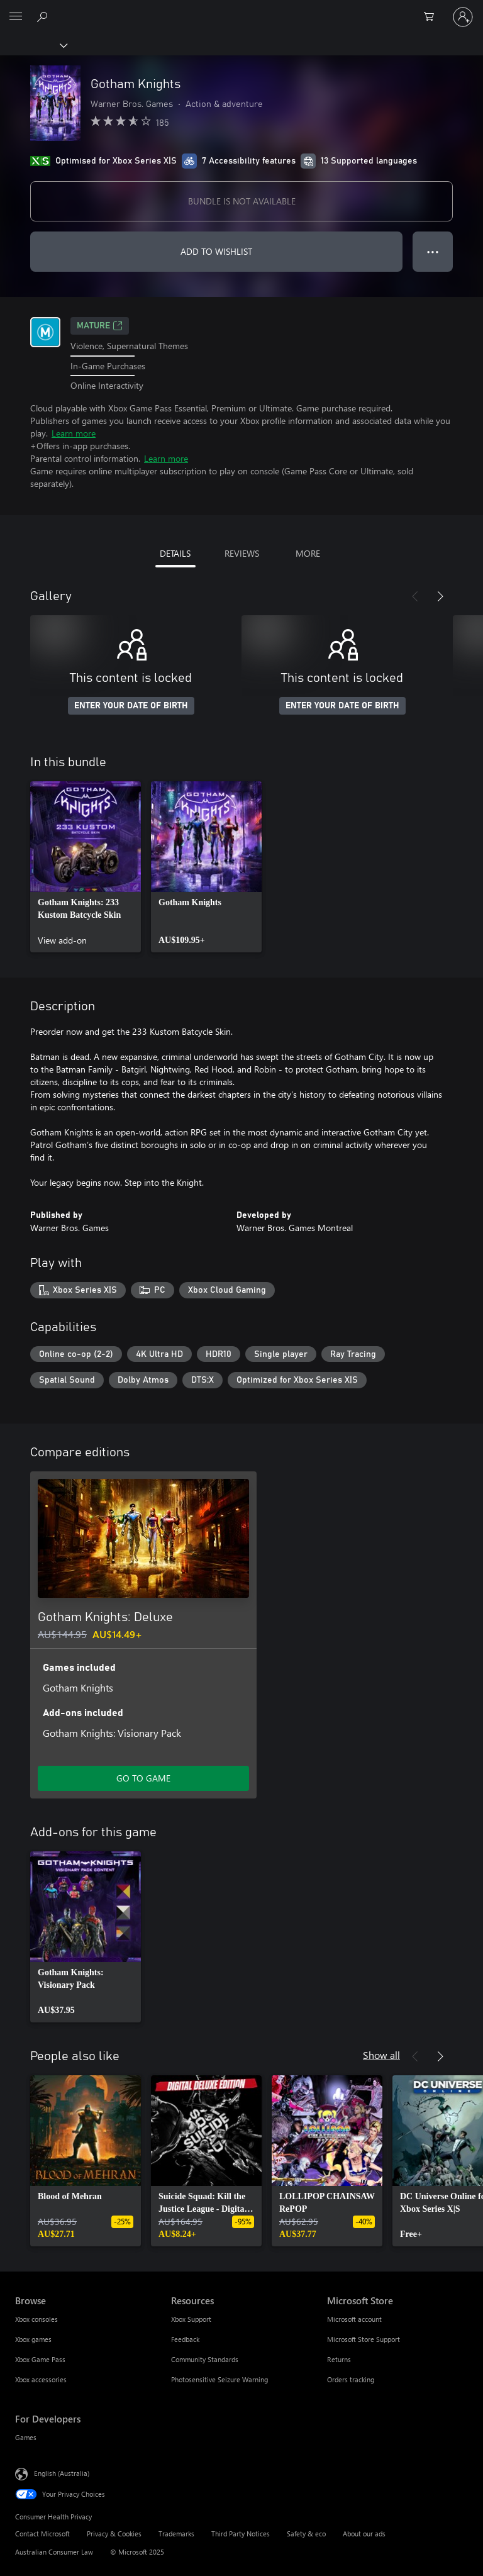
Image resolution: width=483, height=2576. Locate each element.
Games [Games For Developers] (25, 2437)
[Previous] (415, 596)
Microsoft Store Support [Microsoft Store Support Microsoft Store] (363, 2339)
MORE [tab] (308, 553)
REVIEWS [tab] (242, 553)
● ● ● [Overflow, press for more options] (433, 251)
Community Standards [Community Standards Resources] (204, 2359)
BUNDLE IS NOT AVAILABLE (242, 201)
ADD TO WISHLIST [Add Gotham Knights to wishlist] (216, 251)
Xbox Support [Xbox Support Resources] (191, 2319)
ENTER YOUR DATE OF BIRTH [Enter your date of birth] (131, 705)
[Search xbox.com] (44, 16)
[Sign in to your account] (463, 17)
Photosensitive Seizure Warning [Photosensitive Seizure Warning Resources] (219, 2379)
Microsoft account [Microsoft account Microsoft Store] (354, 2319)
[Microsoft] (240, 9)
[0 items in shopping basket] (433, 17)
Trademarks (176, 2533)
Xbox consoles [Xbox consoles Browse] (36, 2319)
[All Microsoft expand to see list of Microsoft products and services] (16, 17)
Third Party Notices (240, 2533)
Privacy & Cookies (114, 2533)
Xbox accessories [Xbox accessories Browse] (41, 2379)
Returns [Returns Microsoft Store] (339, 2359)
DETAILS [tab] (175, 553)
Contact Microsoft (42, 2533)
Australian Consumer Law (54, 2552)
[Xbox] (33, 44)
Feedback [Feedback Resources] (185, 2339)
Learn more (74, 433)
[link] (85, 866)
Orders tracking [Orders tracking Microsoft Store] (350, 2379)
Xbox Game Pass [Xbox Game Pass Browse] (40, 2359)
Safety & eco (306, 2533)
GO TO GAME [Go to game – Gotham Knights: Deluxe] (143, 1778)
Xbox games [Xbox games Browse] (33, 2339)
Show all (381, 2054)
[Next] (440, 596)
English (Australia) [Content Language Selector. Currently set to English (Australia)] (61, 2473)
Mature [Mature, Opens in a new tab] (100, 326)
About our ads (364, 2533)
